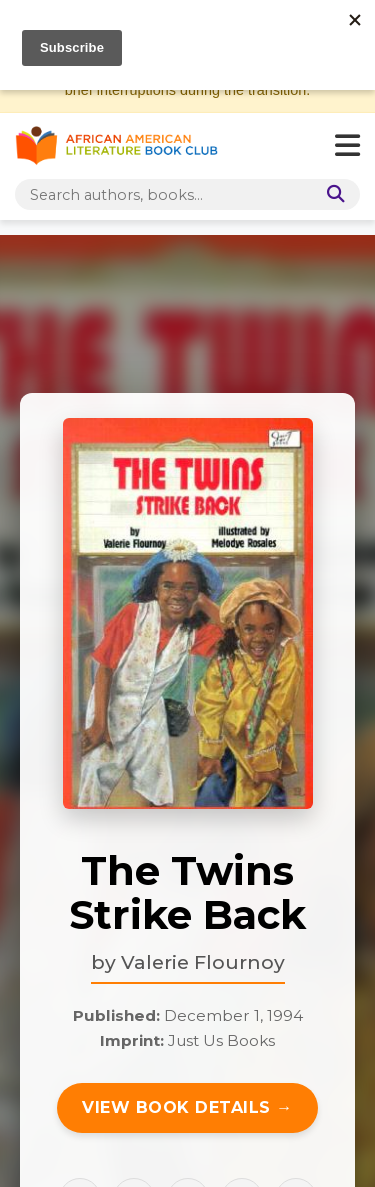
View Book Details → (187, 1107)
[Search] (332, 194)
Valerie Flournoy (203, 962)
